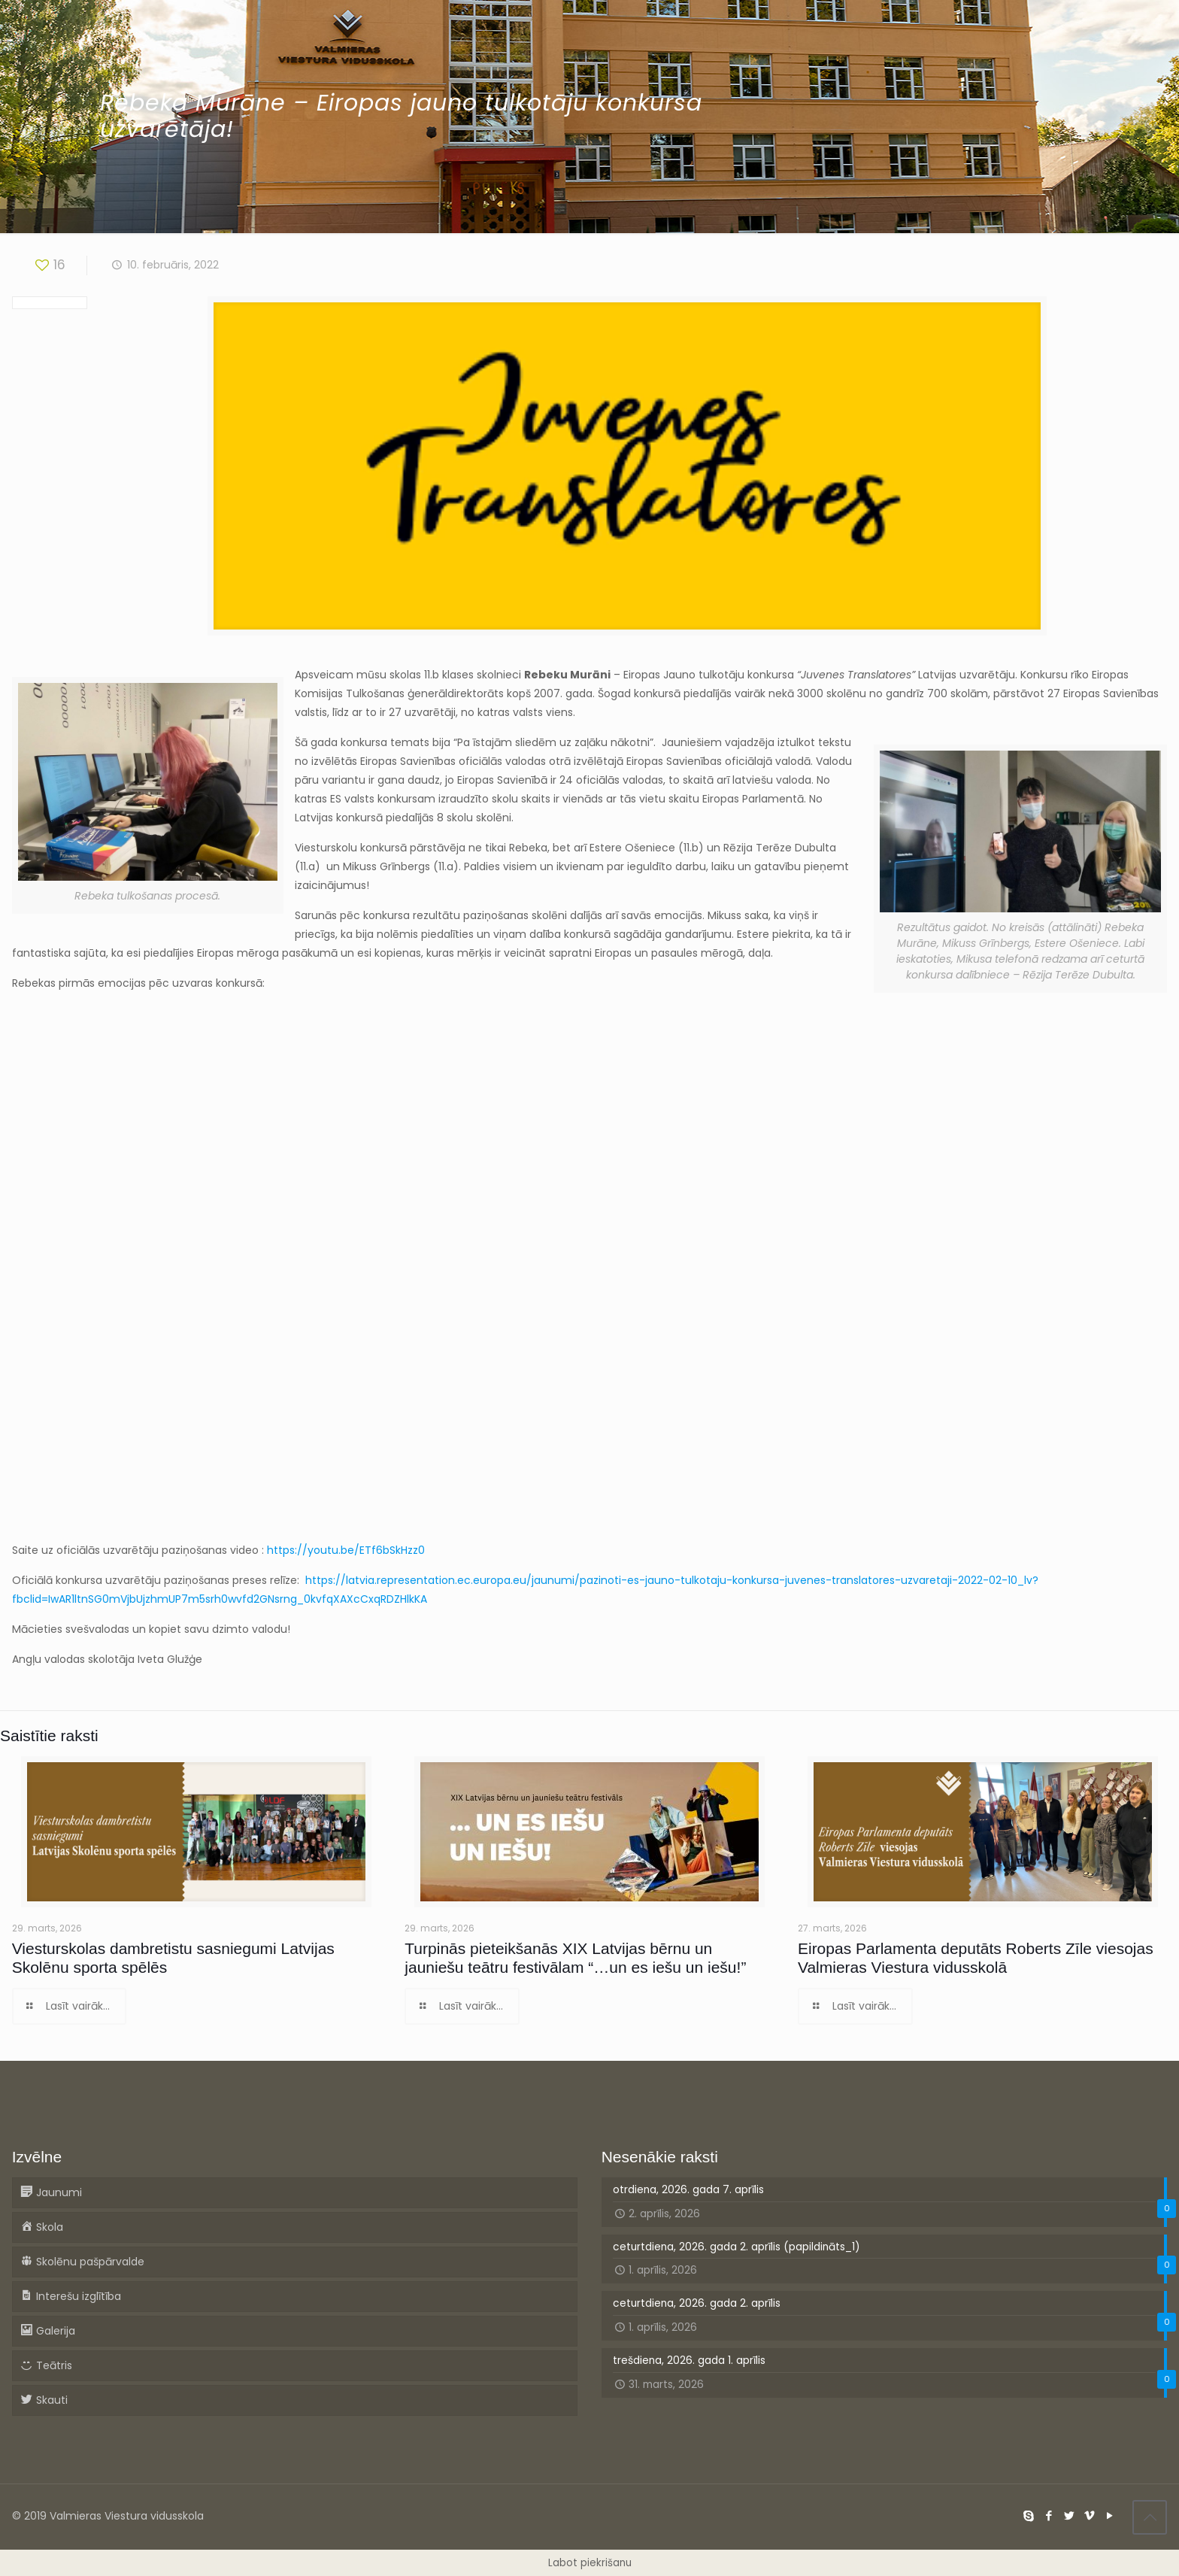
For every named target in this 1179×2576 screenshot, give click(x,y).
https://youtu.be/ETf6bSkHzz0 (346, 1550)
